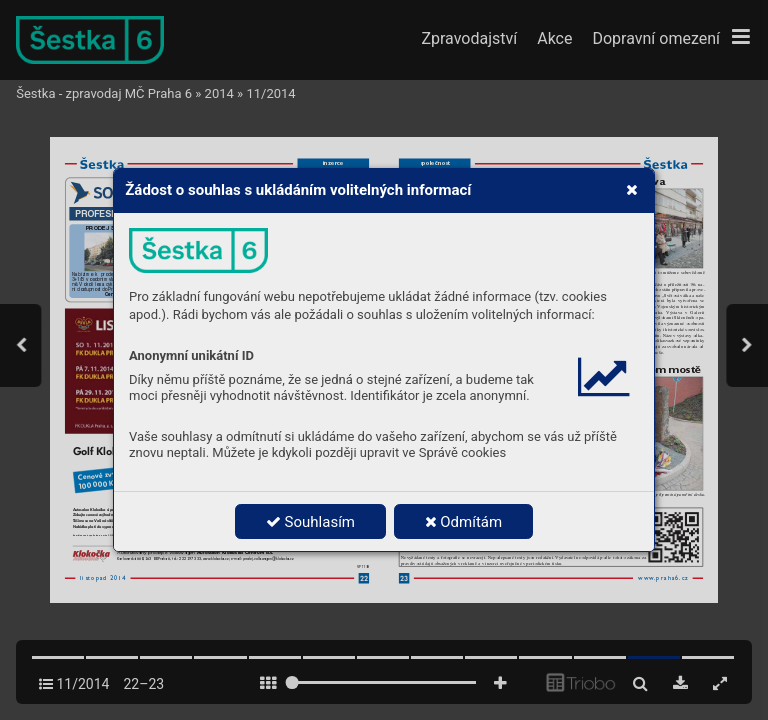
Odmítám (464, 522)
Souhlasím (310, 522)
